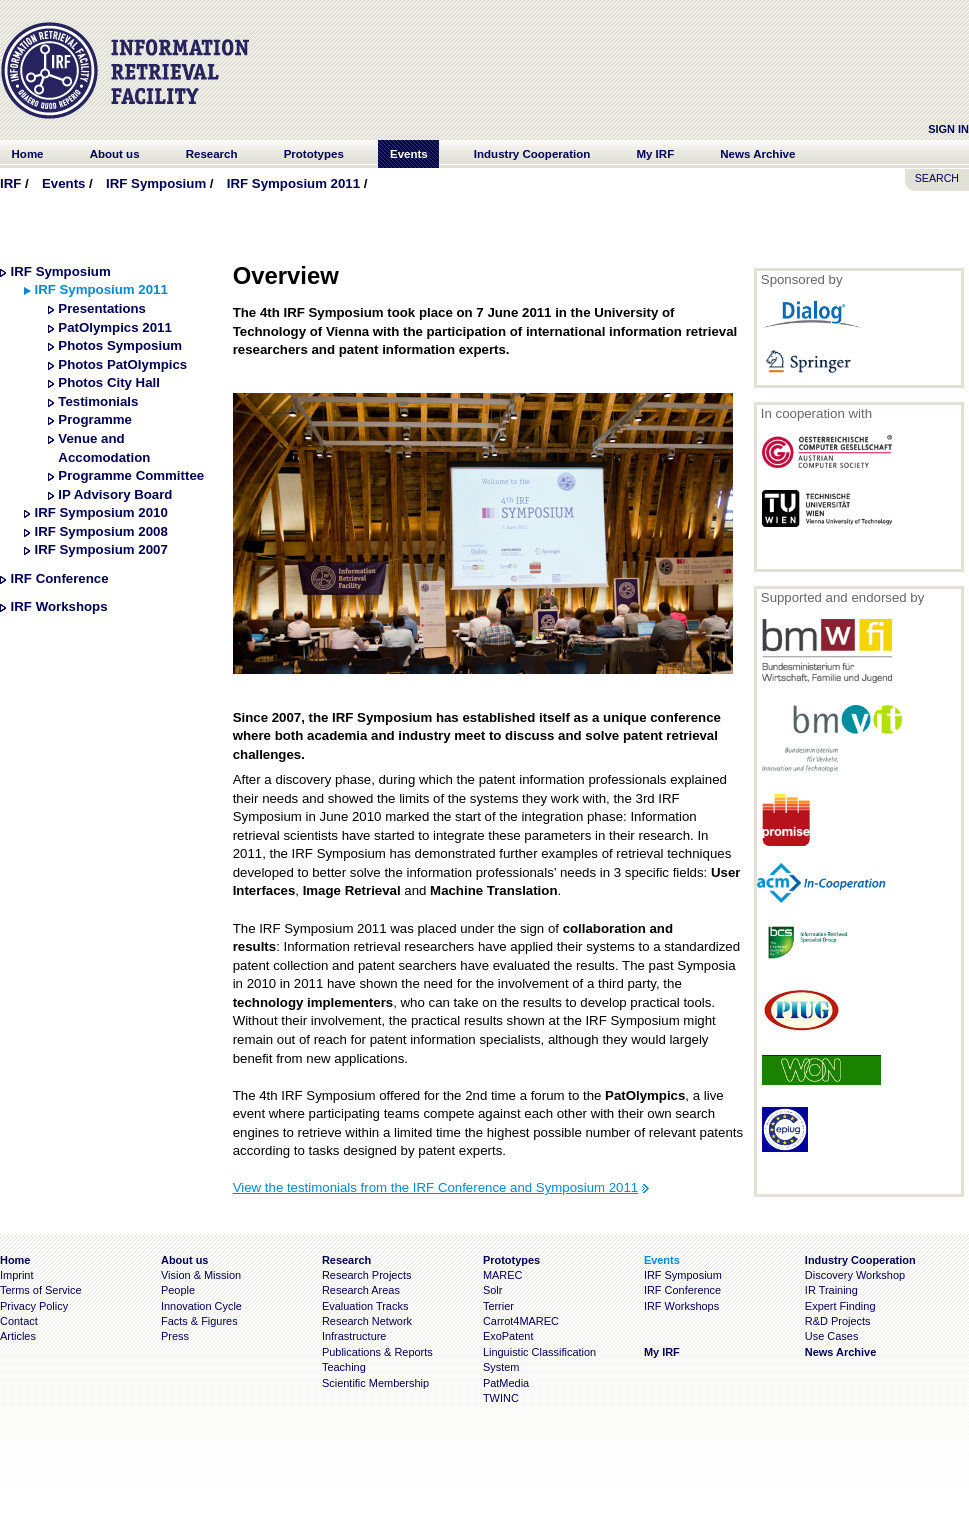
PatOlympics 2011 (114, 327)
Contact (19, 1321)
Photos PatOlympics (122, 364)
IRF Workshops (59, 606)
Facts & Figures (199, 1321)
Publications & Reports (377, 1352)
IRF (10, 183)
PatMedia (506, 1383)
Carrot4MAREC (521, 1321)
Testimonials (98, 401)
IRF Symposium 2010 (100, 512)
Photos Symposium (120, 345)
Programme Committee (131, 475)
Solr (492, 1290)
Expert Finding (840, 1306)
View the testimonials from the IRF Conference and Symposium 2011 (436, 1187)
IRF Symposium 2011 (293, 183)
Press (175, 1336)
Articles (18, 1336)
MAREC (503, 1275)
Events (63, 183)
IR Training (831, 1290)
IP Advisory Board (115, 494)
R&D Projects (838, 1321)
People (178, 1290)
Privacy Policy (34, 1306)
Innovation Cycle (201, 1306)
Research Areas (361, 1290)
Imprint (16, 1275)
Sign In (948, 129)
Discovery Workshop (855, 1275)
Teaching (344, 1367)
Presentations (102, 308)
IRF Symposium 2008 (100, 531)
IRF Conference (60, 578)
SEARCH (937, 178)
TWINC (501, 1398)
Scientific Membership (375, 1383)
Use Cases (832, 1336)
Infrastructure (354, 1336)
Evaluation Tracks (365, 1306)
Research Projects (367, 1275)
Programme (95, 419)
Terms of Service (41, 1290)
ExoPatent (508, 1336)
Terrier (498, 1306)
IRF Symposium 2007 (100, 549)
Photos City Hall (109, 382)
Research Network (367, 1321)
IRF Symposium (156, 183)
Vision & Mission (201, 1275)
